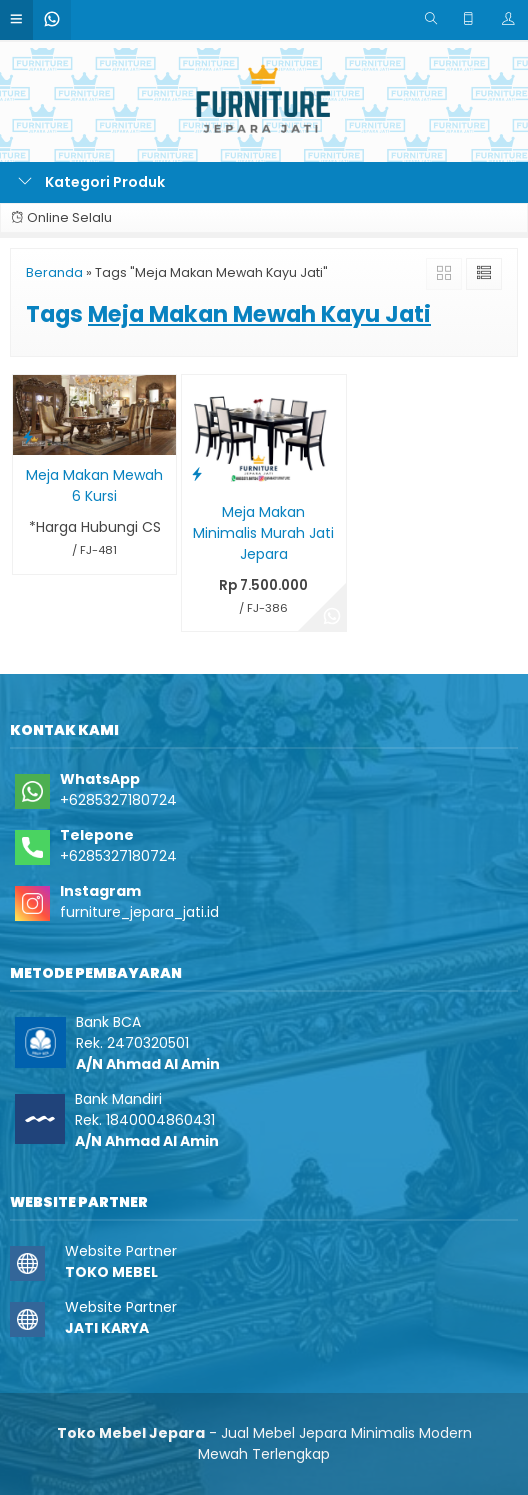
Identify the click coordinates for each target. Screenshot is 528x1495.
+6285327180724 (118, 800)
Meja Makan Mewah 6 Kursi (94, 485)
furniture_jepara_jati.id (139, 912)
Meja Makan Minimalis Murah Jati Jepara (263, 533)
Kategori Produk (91, 182)
